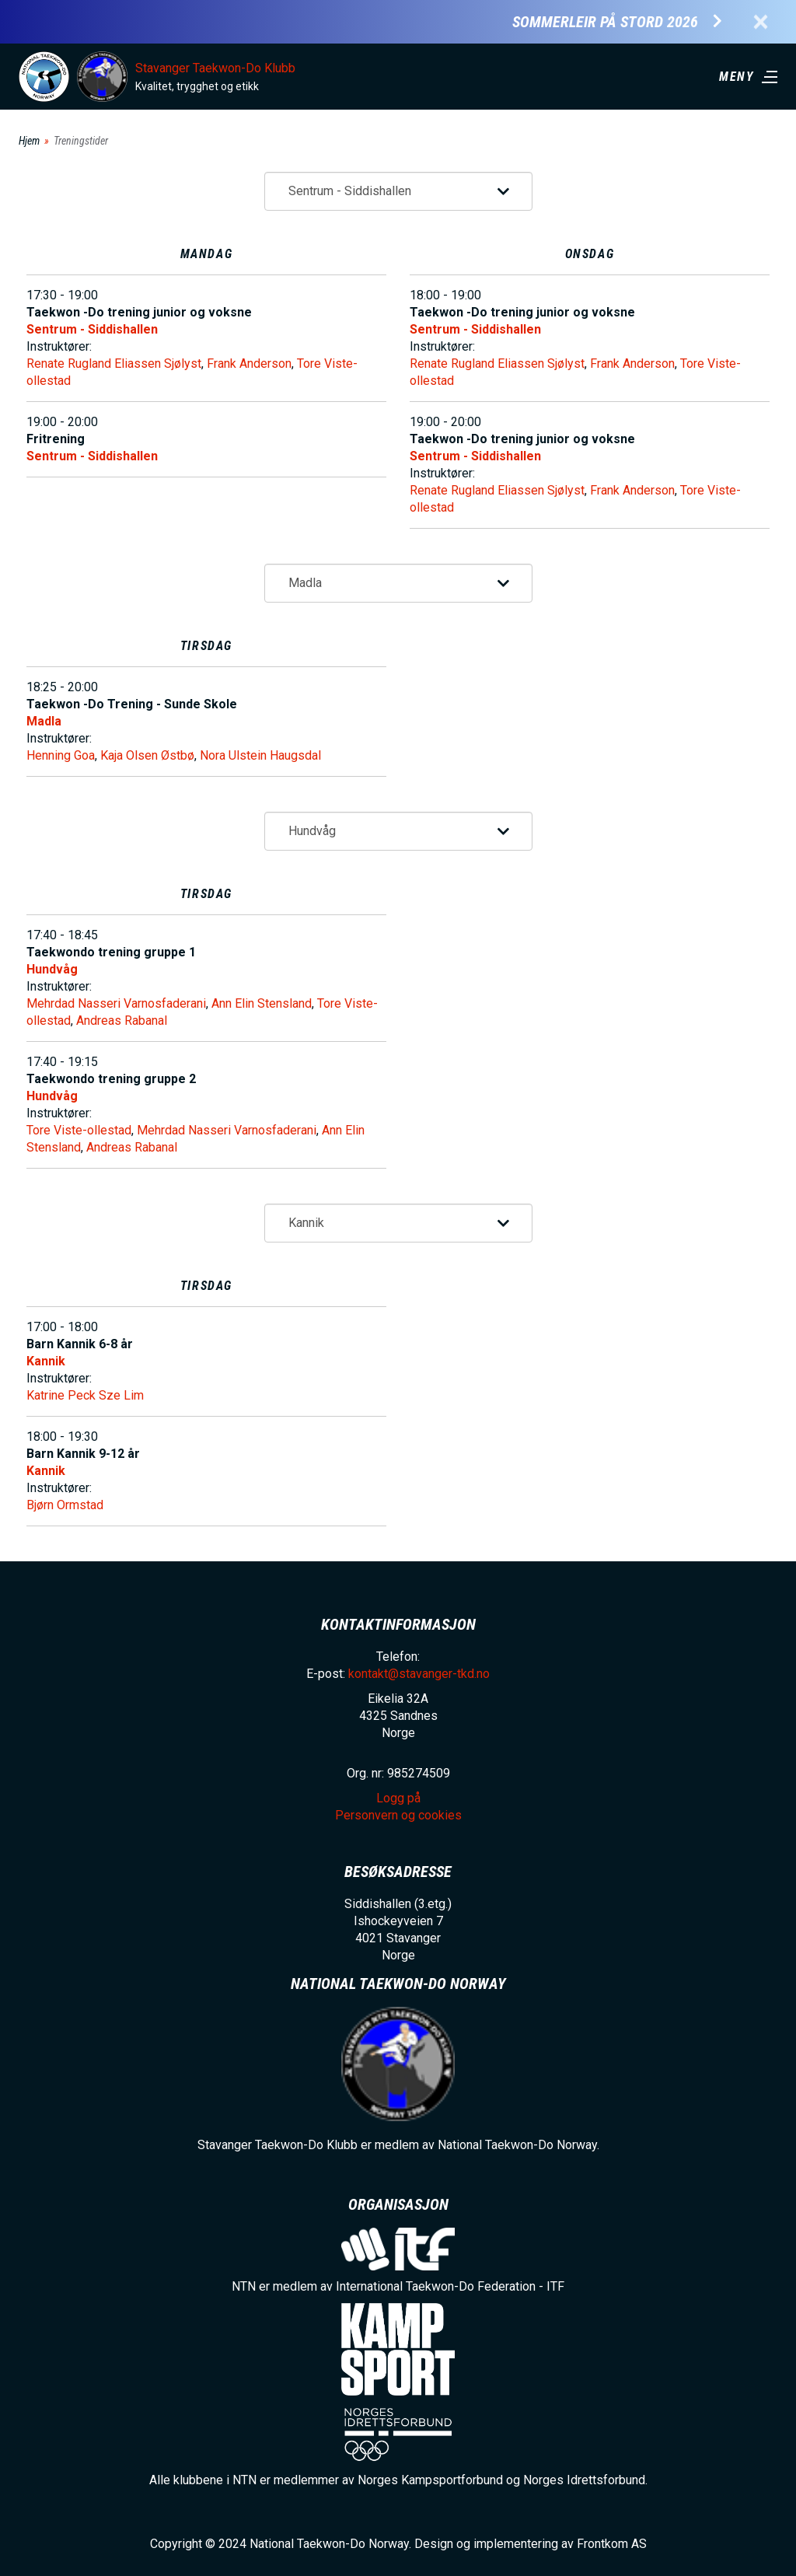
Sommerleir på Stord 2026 (605, 22)
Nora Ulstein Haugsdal (260, 755)
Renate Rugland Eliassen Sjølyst (113, 363)
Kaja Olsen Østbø (147, 755)
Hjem (29, 141)
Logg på (398, 1798)
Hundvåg (52, 969)
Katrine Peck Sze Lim (85, 1395)
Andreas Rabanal (121, 1020)
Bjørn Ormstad (64, 1505)
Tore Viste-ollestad (78, 1130)
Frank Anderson (249, 363)
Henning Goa (60, 755)
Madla (43, 721)
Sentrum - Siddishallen (92, 329)
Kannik (45, 1361)
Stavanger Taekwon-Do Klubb (215, 68)
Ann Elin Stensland (261, 1003)
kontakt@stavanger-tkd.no (419, 1673)
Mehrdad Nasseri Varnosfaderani (116, 1003)
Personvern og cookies (398, 1815)
